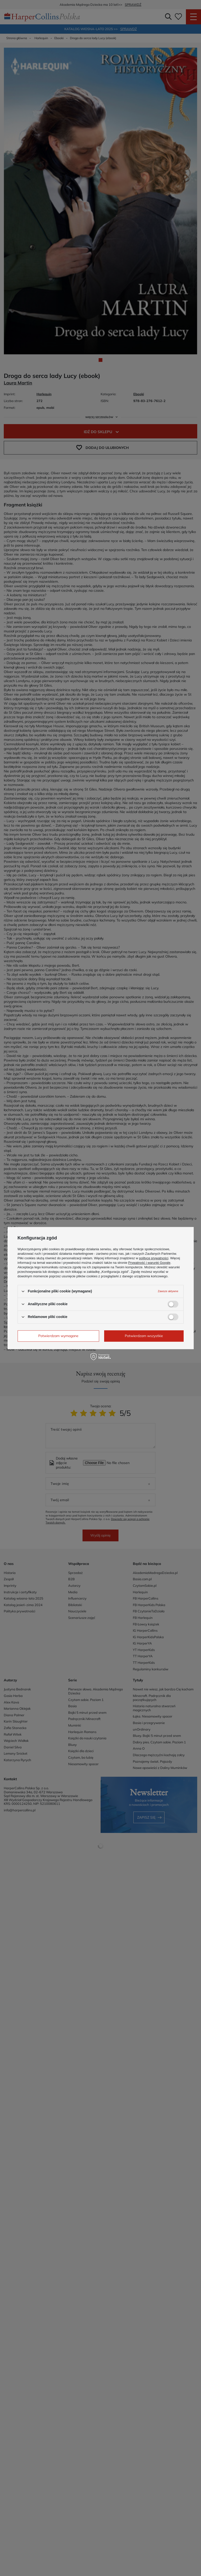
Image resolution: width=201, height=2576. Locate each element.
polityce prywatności (153, 1258)
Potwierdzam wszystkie (144, 1336)
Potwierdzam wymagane (58, 1336)
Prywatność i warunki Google (149, 1263)
